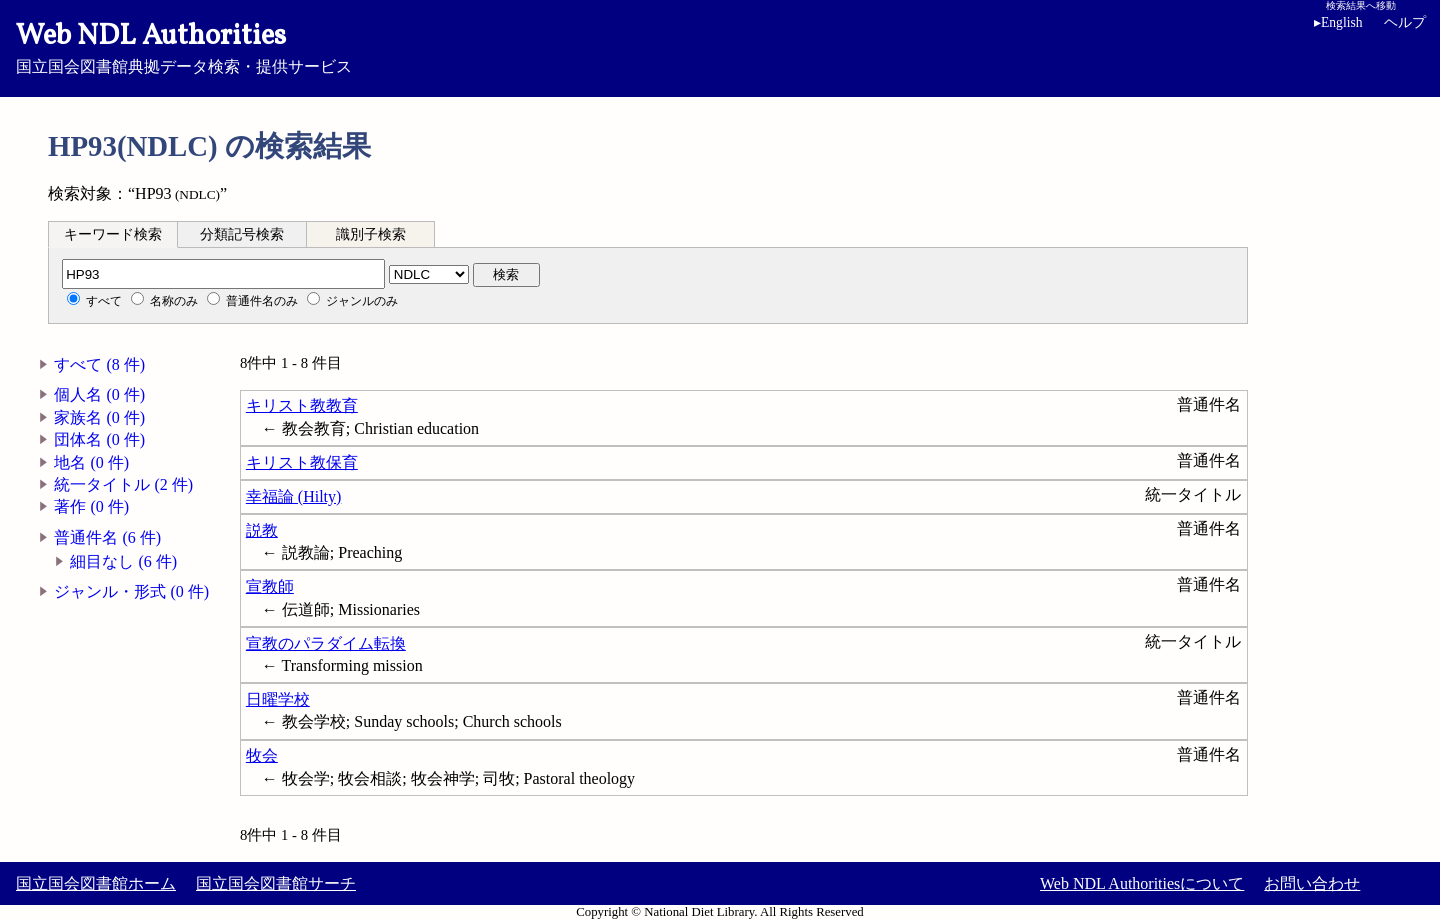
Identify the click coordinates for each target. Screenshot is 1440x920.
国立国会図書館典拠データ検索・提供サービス (720, 46)
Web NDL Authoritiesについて (1142, 883)
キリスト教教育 (302, 405)
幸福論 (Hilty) (294, 496)
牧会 (262, 755)
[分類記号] (223, 274)
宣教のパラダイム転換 (326, 643)
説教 (262, 530)
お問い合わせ (1312, 883)
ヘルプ (1405, 22)
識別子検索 (371, 234)
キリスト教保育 (302, 462)
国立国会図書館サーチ (276, 883)
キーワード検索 (113, 234)
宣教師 (270, 586)
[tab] (113, 234)
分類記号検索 (242, 234)
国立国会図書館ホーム (96, 883)
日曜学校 (278, 699)
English (1338, 22)
